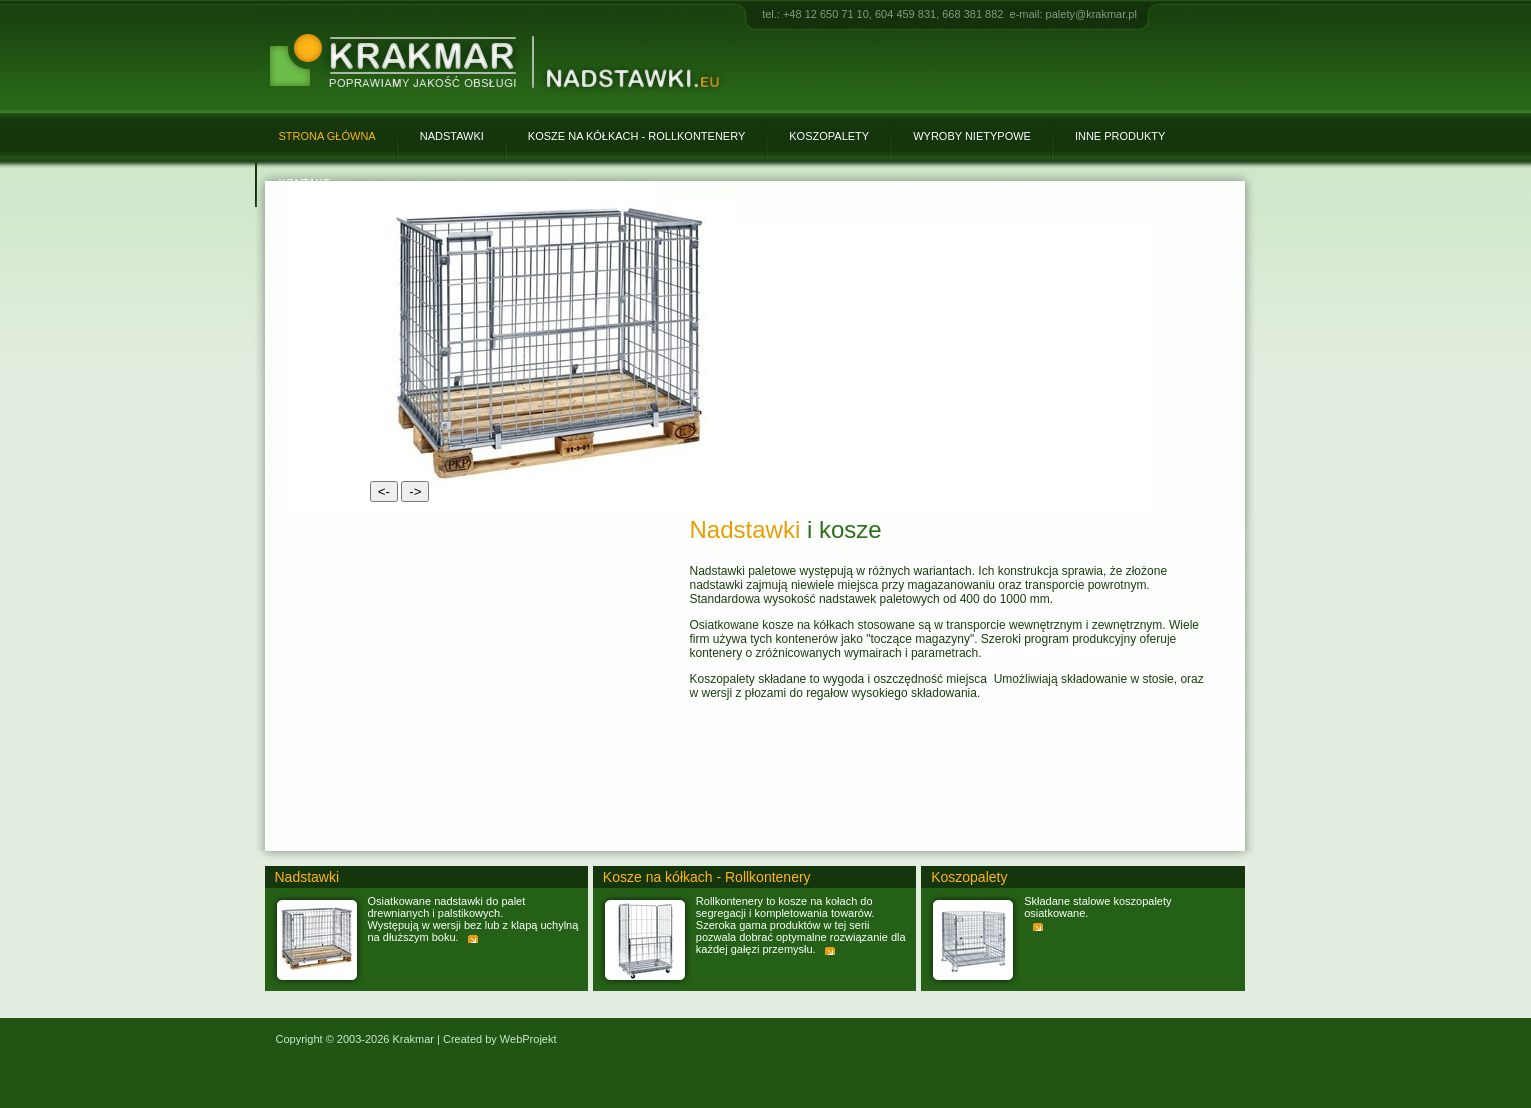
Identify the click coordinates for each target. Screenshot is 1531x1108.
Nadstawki (452, 136)
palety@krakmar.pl (1091, 14)
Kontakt (304, 183)
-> (415, 491)
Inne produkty (1120, 136)
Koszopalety (829, 136)
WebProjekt (528, 1039)
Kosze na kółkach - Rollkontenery (636, 136)
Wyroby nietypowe (972, 136)
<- (384, 491)
